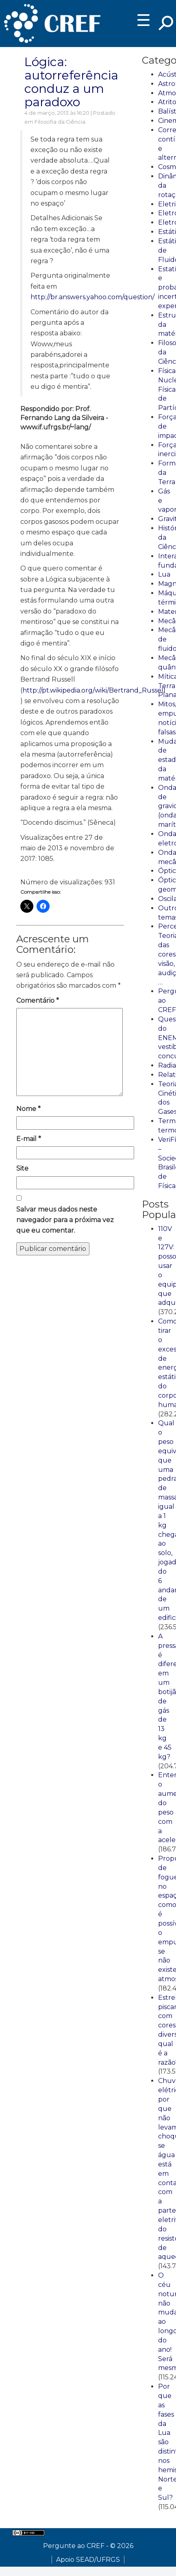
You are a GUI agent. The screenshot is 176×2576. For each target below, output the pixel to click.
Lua (164, 574)
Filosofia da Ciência (60, 122)
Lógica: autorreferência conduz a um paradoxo (71, 81)
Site (22, 1168)
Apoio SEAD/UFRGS (88, 2559)
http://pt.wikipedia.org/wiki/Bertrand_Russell (93, 690)
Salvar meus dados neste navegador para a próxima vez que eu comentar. (65, 1220)
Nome (28, 1109)
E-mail (28, 1139)
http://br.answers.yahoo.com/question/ (92, 297)
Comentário (37, 1000)
